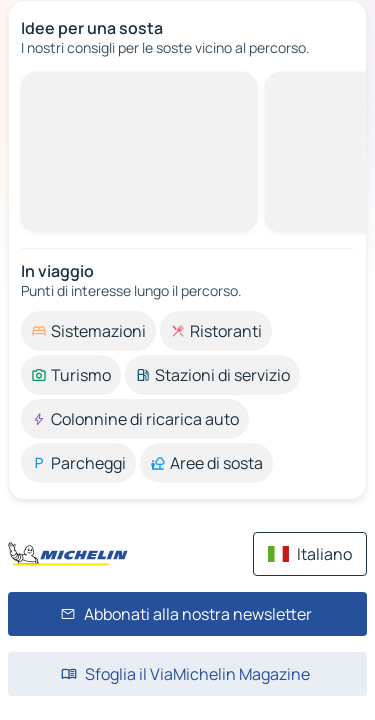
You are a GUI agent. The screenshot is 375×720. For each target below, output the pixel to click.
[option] (88, 331)
